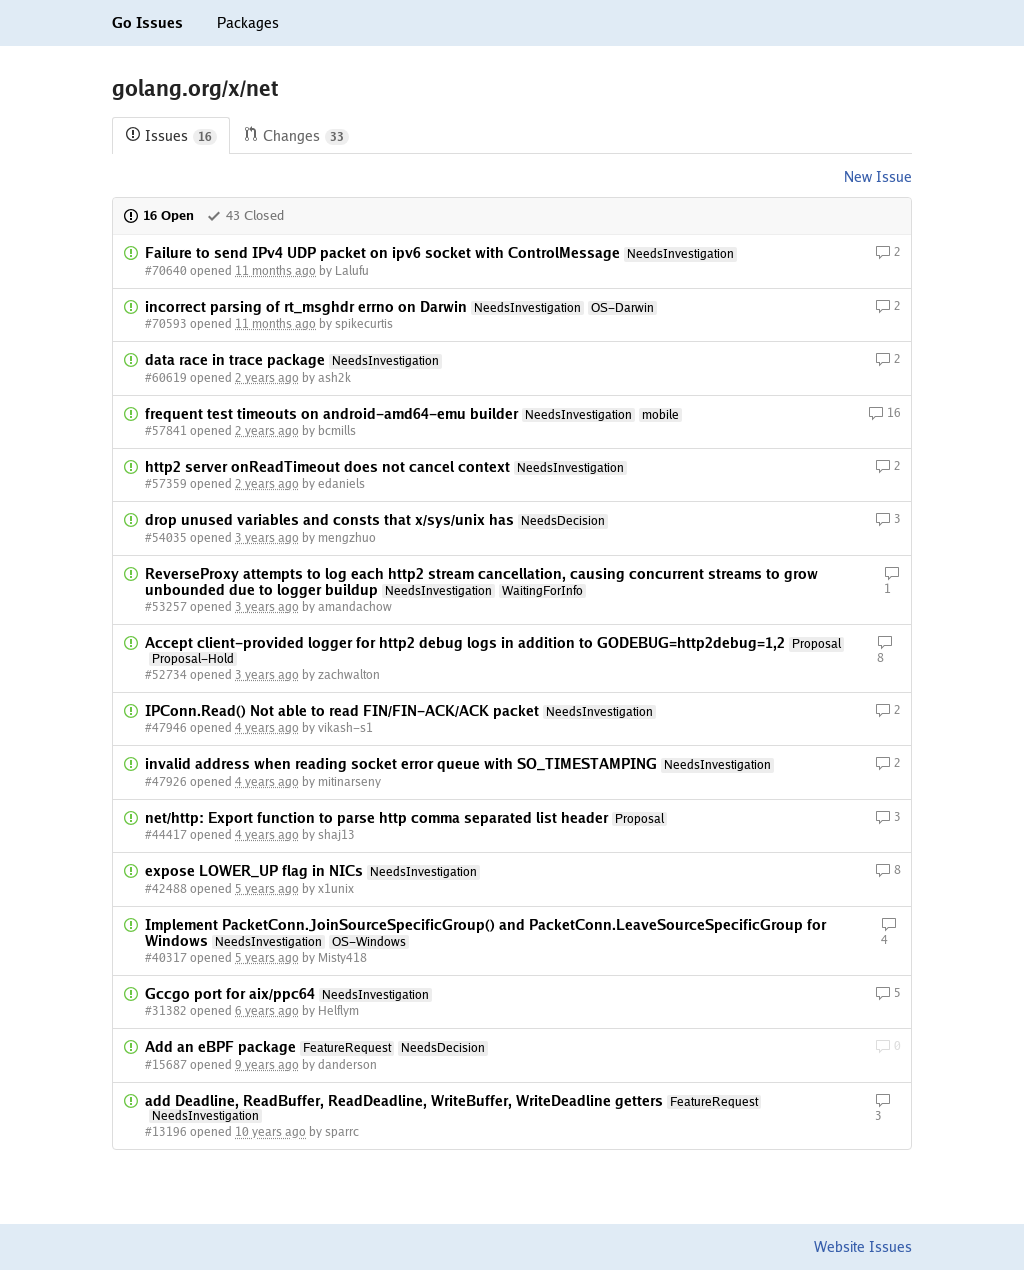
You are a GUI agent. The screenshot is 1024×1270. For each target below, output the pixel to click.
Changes (296, 136)
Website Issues (863, 1247)
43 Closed (245, 215)
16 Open (158, 215)
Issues (171, 136)
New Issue (878, 177)
